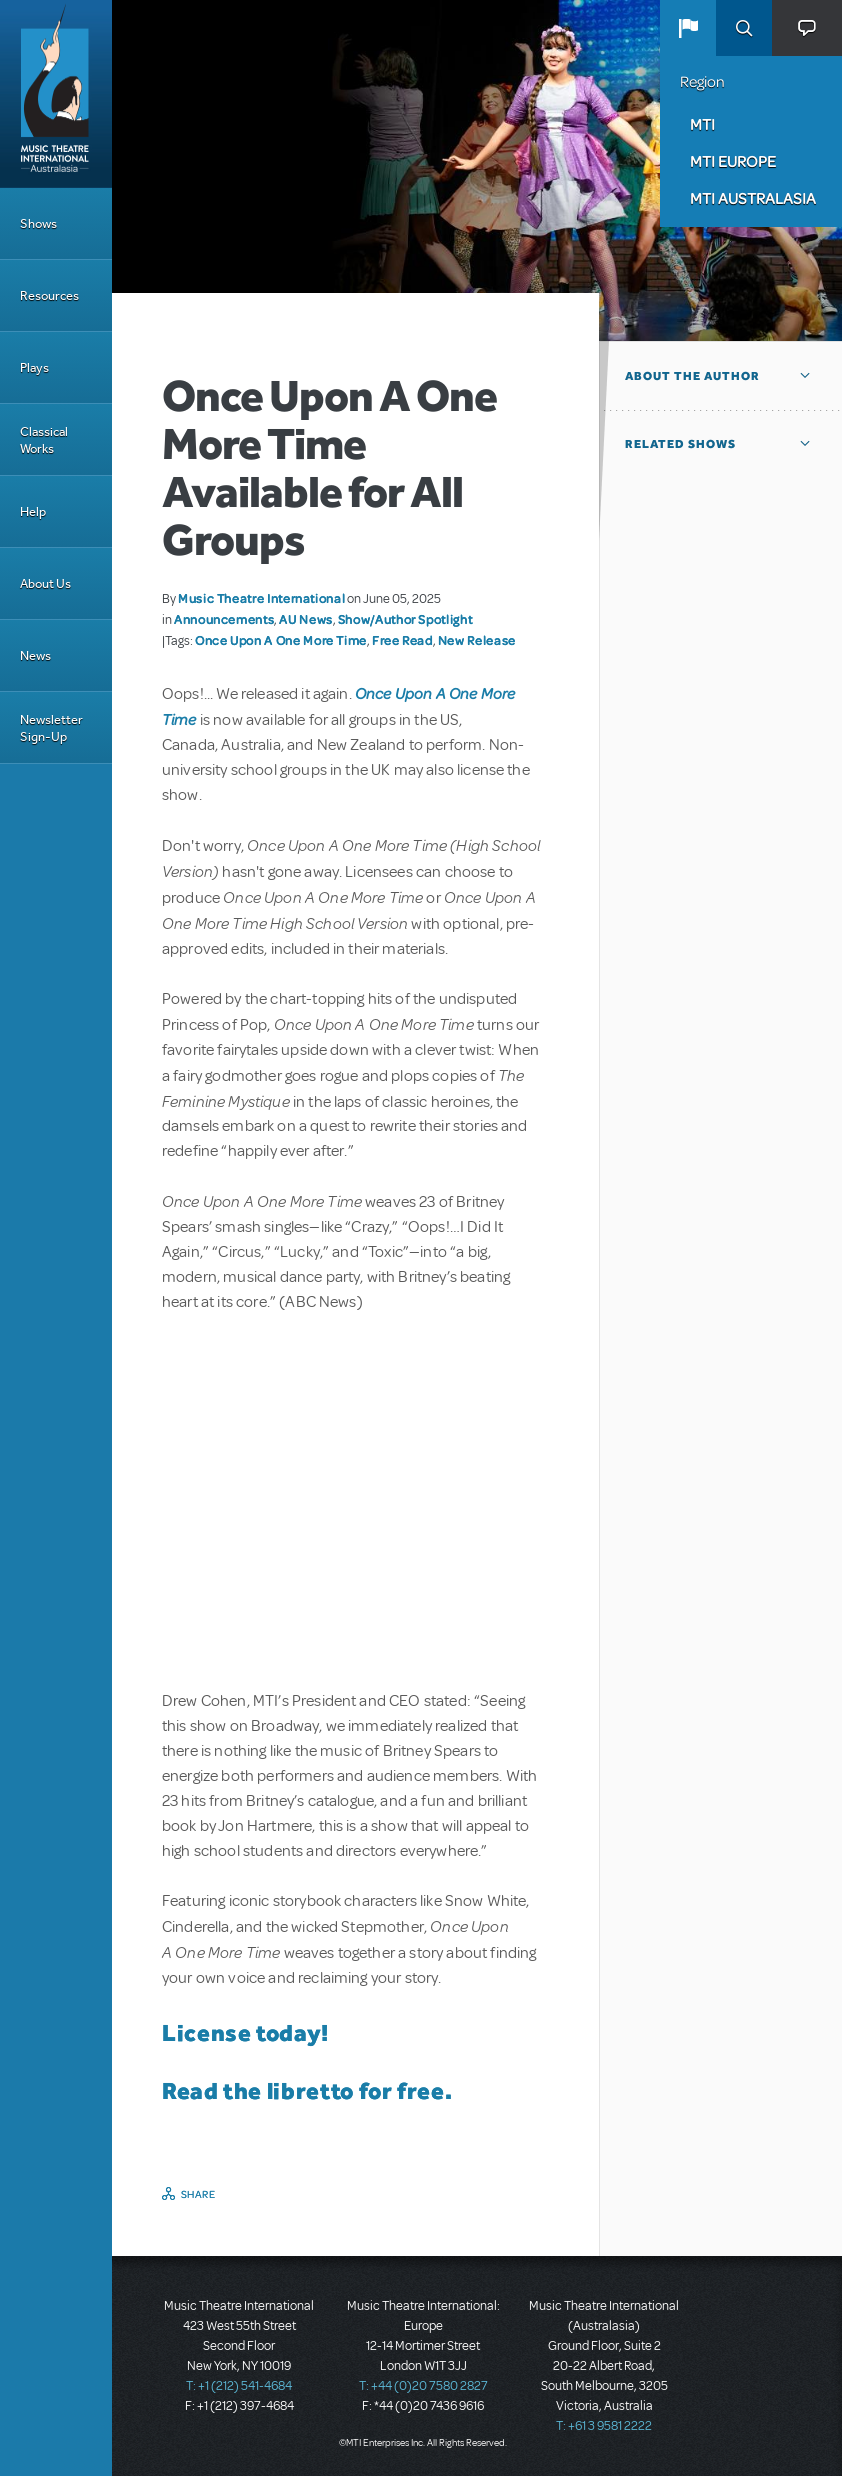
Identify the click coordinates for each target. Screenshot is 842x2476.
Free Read (402, 640)
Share (198, 2194)
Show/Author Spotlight (405, 619)
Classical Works (44, 440)
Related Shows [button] (680, 444)
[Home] (56, 94)
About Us (45, 583)
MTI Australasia (753, 198)
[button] (688, 28)
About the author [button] (692, 376)
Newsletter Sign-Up (51, 728)
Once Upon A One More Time (281, 640)
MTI (702, 124)
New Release (477, 640)
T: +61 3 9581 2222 (604, 2426)
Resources (49, 295)
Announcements (224, 619)
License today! (245, 2032)
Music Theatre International (261, 598)
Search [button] (744, 28)
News (35, 655)
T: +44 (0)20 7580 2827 (423, 2386)
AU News (305, 619)
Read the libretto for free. (307, 2090)
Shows (38, 223)
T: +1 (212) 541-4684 (239, 2386)
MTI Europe (733, 161)
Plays (34, 367)
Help (33, 511)
